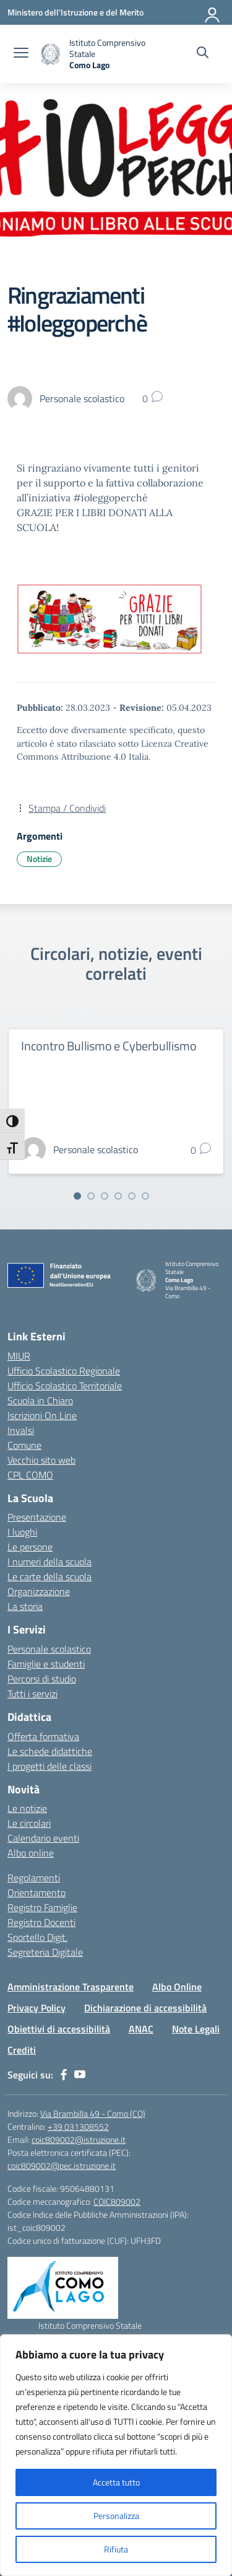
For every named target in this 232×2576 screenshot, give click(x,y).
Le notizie (27, 1808)
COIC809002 (116, 2201)
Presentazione (36, 1517)
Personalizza (116, 2515)
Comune (24, 1445)
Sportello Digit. (37, 1937)
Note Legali (196, 2028)
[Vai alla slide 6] (145, 1196)
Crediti (21, 2049)
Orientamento (36, 1892)
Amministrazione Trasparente (70, 1986)
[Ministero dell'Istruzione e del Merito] (75, 12)
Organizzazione (38, 1591)
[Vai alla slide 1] (77, 1196)
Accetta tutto (116, 2482)
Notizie (39, 858)
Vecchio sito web (41, 1460)
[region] (116, 2455)
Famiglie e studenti (46, 1663)
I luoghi (22, 1531)
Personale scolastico (49, 1649)
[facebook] (63, 2074)
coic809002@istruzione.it (79, 2139)
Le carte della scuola (49, 1576)
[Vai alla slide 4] (118, 1196)
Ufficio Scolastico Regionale (63, 1370)
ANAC (141, 2028)
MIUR (18, 1355)
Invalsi (20, 1430)
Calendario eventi (43, 1838)
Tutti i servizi (32, 1693)
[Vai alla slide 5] (131, 1196)
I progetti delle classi (49, 1766)
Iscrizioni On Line (42, 1415)
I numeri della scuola (49, 1561)
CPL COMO (30, 1474)
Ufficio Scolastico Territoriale (64, 1385)
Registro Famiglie (42, 1907)
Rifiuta (116, 2549)
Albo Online (177, 1986)
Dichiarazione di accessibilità (145, 2007)
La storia (25, 1606)
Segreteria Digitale (45, 1952)
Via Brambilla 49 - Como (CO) (92, 2113)
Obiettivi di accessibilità (58, 2028)
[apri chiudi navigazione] (21, 53)
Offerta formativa (43, 1736)
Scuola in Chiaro (40, 1400)
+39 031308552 (78, 2126)
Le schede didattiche (49, 1751)
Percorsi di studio (41, 1678)
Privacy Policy (36, 2007)
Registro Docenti (41, 1922)
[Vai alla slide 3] (104, 1196)
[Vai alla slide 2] (91, 1196)
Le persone (30, 1546)
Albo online (30, 1852)
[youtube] (79, 2074)
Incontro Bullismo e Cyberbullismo (108, 1045)
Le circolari (29, 1823)
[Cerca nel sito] (202, 54)
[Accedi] (213, 12)
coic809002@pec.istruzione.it (61, 2165)
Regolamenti (33, 1877)
